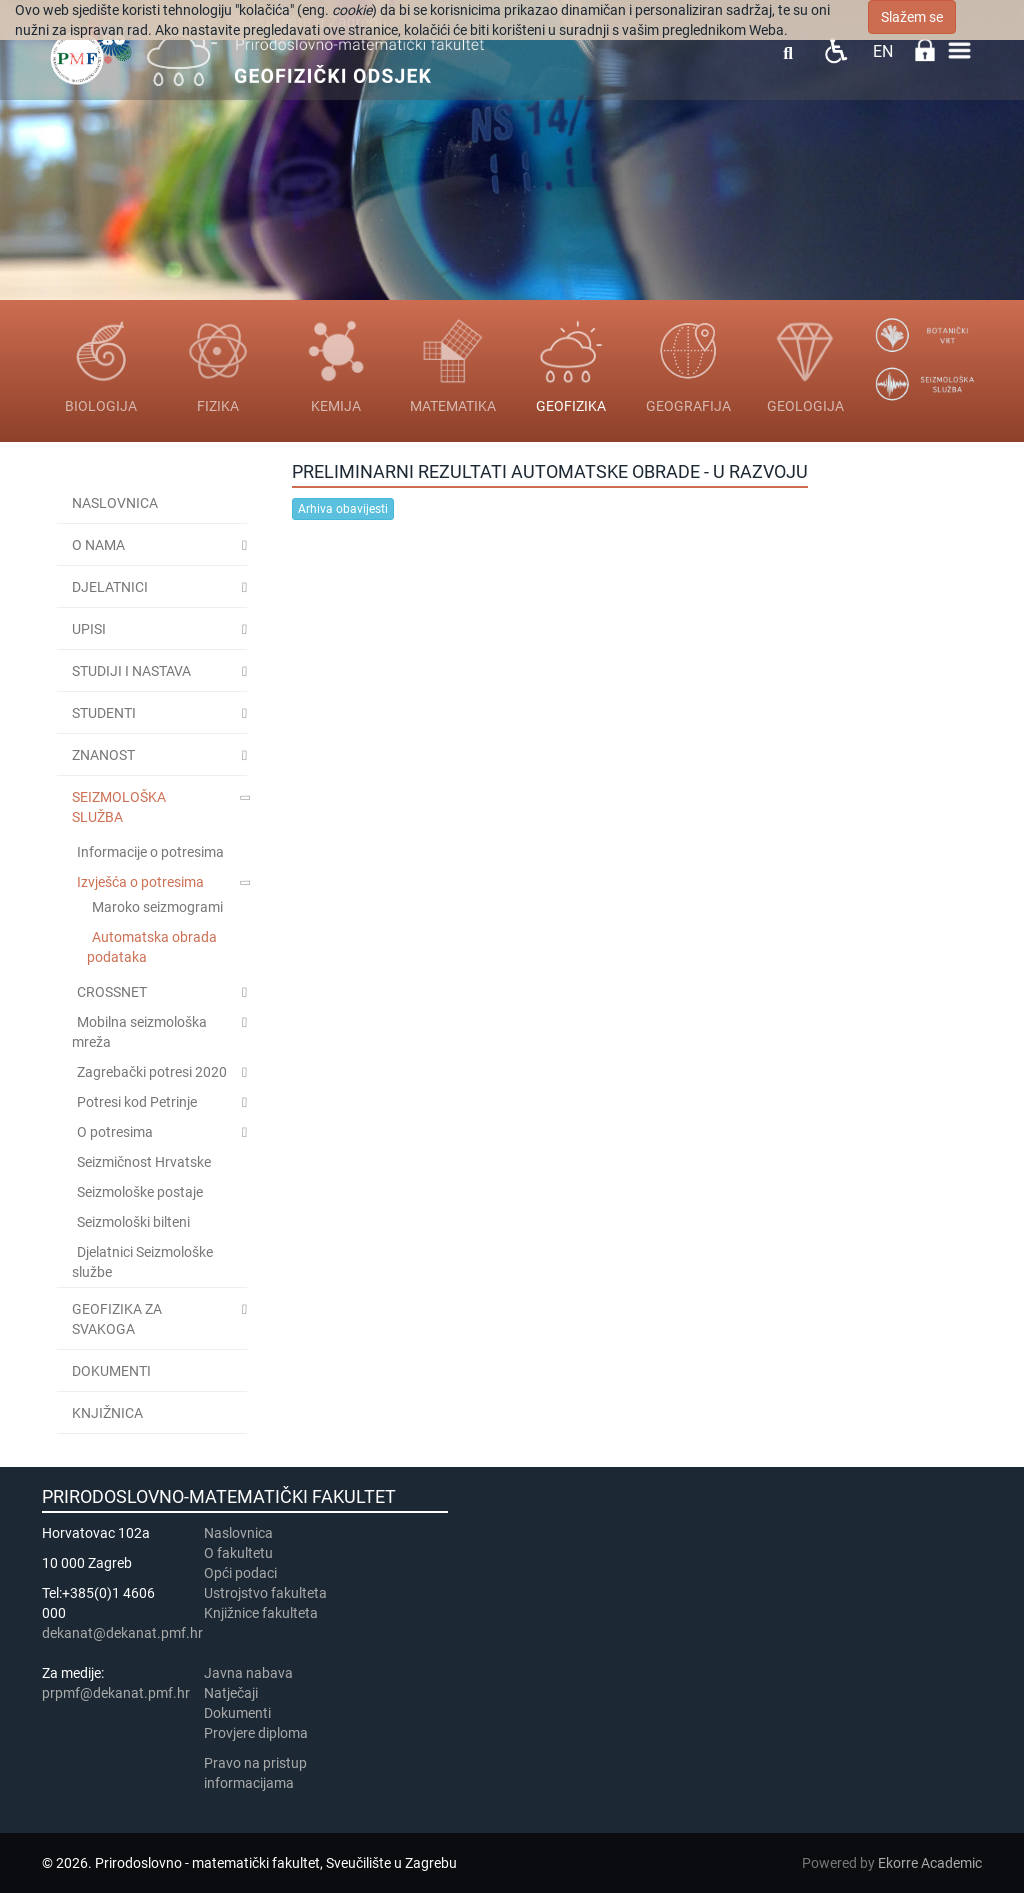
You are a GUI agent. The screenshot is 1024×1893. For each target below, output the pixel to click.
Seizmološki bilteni (133, 1222)
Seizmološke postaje (140, 1192)
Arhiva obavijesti (343, 509)
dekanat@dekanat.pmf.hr (122, 1633)
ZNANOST (103, 755)
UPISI (89, 629)
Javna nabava (248, 1673)
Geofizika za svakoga (117, 1319)
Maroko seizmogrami (157, 907)
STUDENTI (104, 713)
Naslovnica (115, 503)
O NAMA (98, 545)
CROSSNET (112, 992)
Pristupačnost (835, 50)
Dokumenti (111, 1371)
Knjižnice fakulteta (261, 1613)
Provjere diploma (256, 1733)
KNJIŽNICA (107, 1413)
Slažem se (912, 17)
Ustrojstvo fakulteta (265, 1593)
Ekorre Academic (930, 1863)
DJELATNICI (110, 587)
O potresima (115, 1132)
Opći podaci (240, 1573)
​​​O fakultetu (238, 1553)
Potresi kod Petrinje (137, 1102)
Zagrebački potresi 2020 (152, 1072)
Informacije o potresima (150, 852)
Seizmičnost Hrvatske (144, 1162)
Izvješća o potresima (140, 882)
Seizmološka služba (119, 807)
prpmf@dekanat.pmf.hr (116, 1693)
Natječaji (231, 1693)
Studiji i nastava (131, 671)
